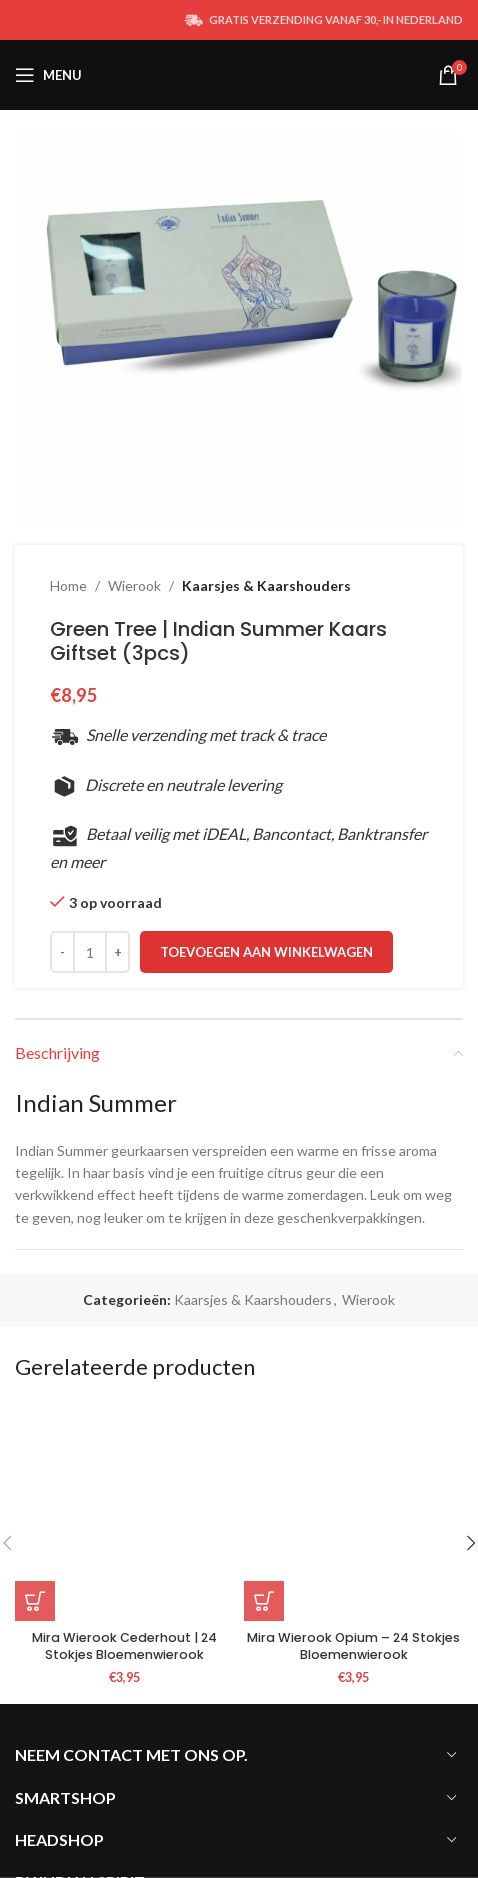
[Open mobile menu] (48, 75)
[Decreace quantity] (62, 952)
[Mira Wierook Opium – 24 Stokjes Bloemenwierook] (353, 1511)
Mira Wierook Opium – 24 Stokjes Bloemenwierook (353, 1646)
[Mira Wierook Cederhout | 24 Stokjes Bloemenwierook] (124, 1511)
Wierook (134, 585)
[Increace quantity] (117, 952)
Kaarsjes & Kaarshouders (266, 585)
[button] (35, 1601)
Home (68, 585)
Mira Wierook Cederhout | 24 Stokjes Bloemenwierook (124, 1646)
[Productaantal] (90, 952)
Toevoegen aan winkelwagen (266, 952)
